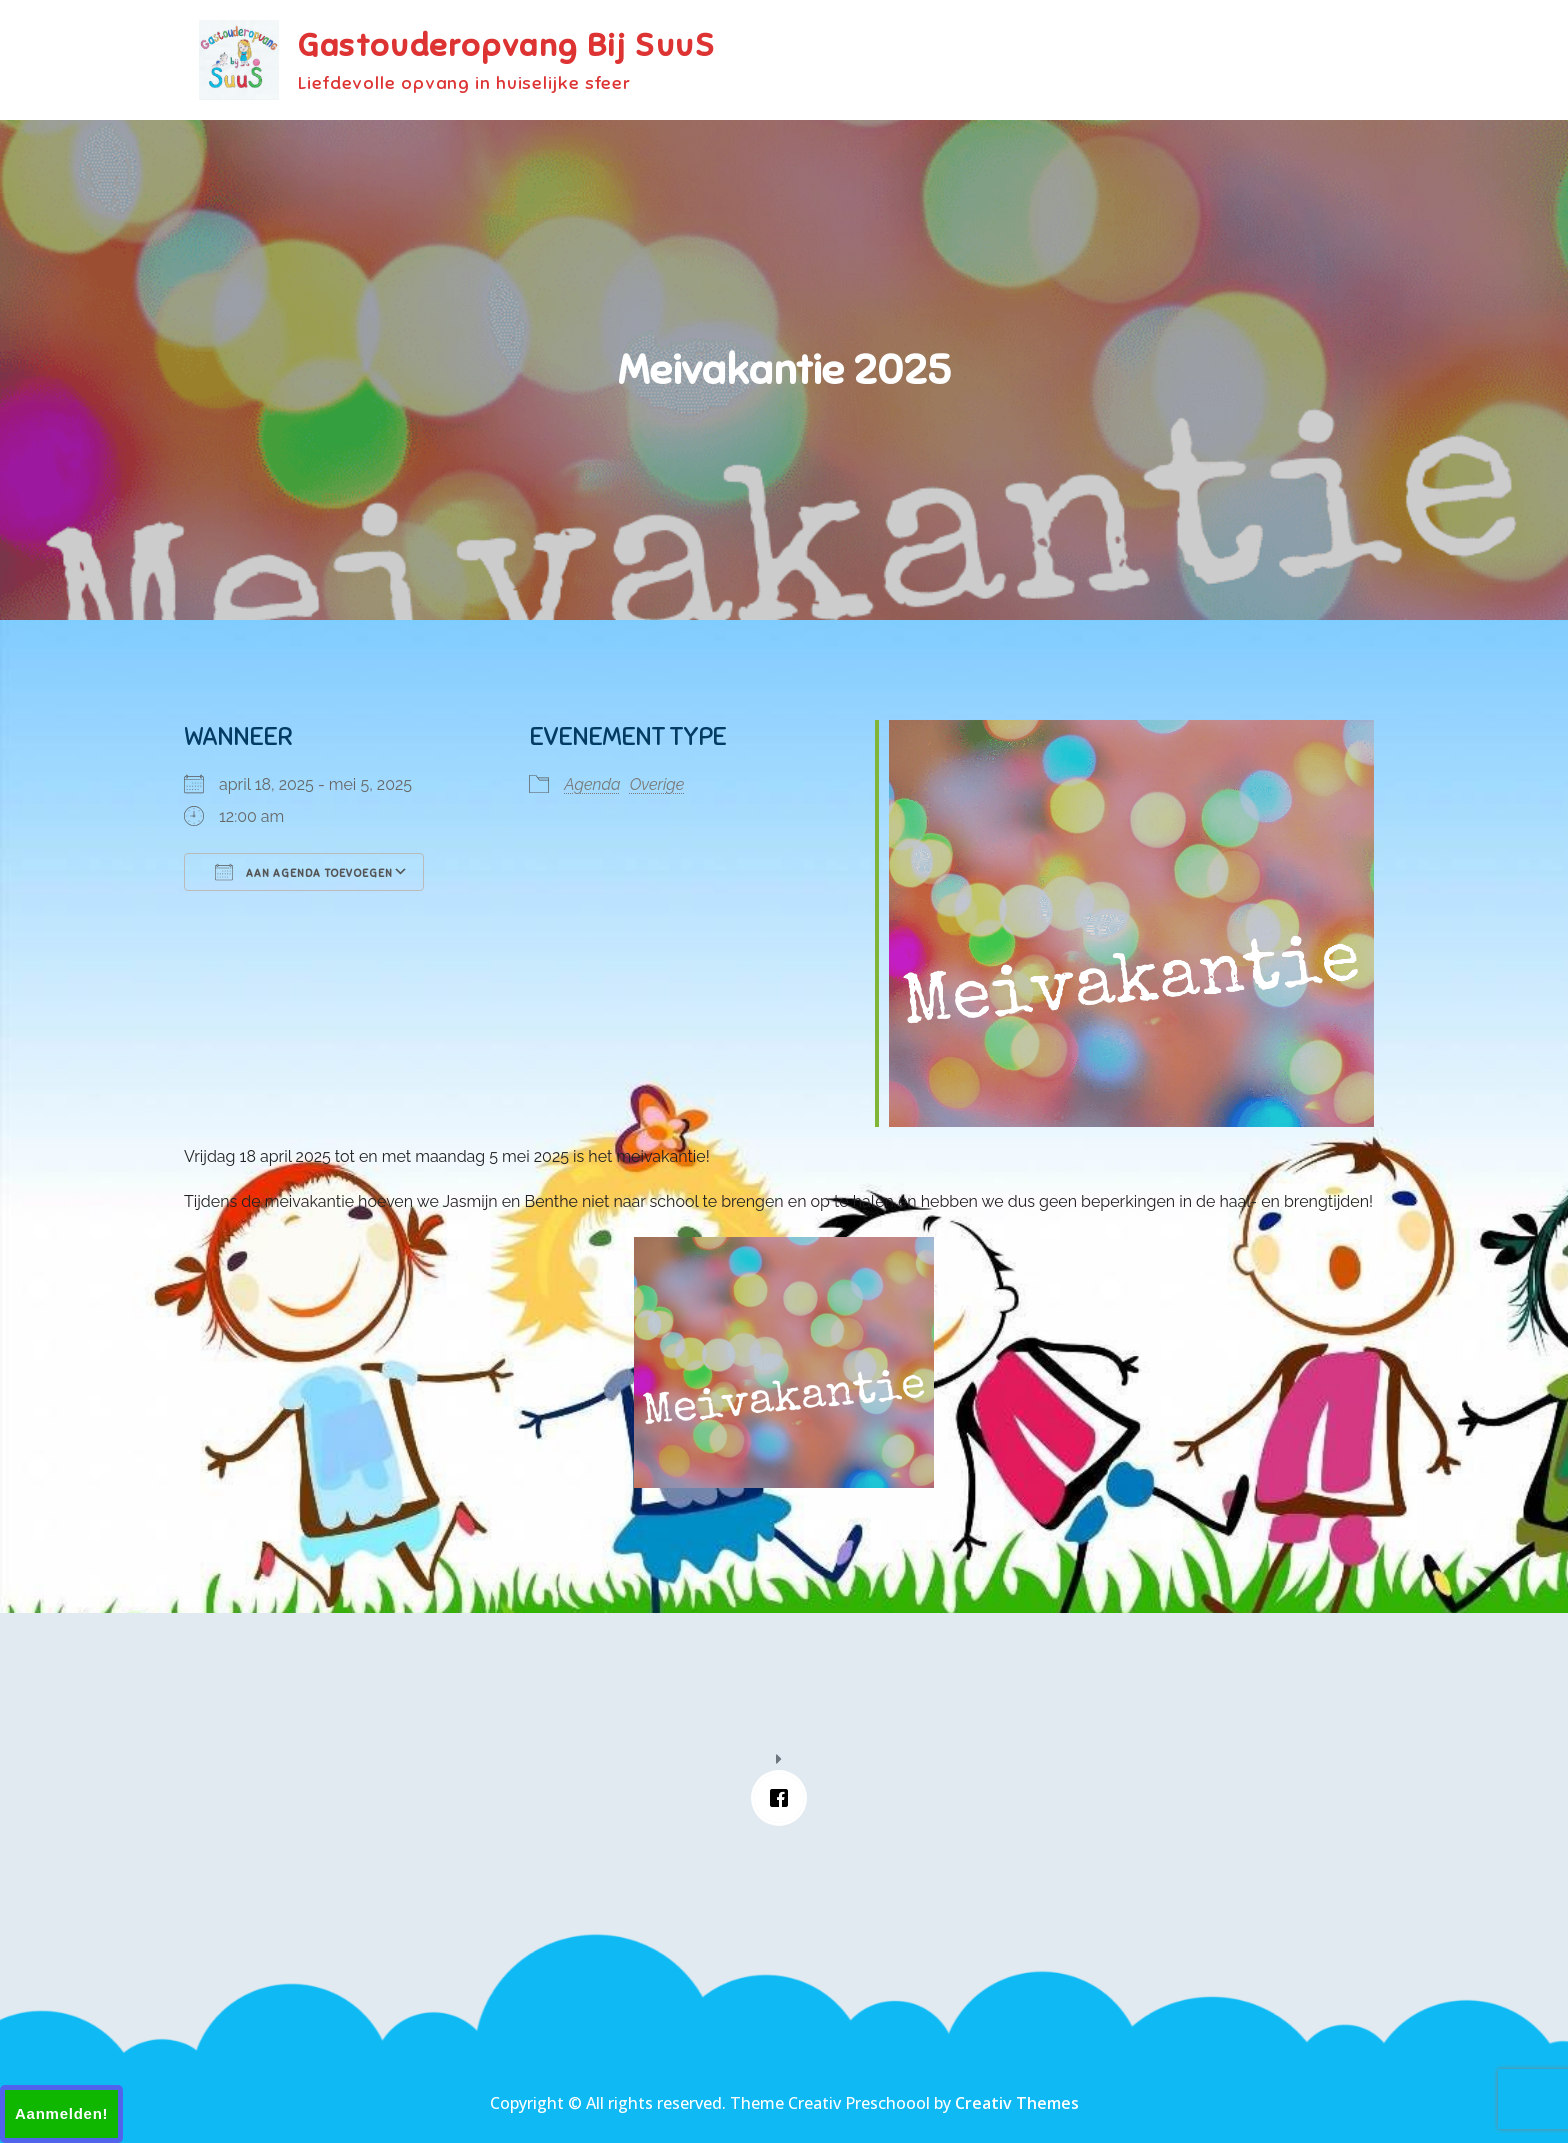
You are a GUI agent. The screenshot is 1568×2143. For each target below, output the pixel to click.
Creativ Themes (1017, 2103)
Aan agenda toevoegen (304, 872)
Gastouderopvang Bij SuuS (506, 45)
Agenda (592, 784)
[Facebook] (784, 1798)
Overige (657, 784)
